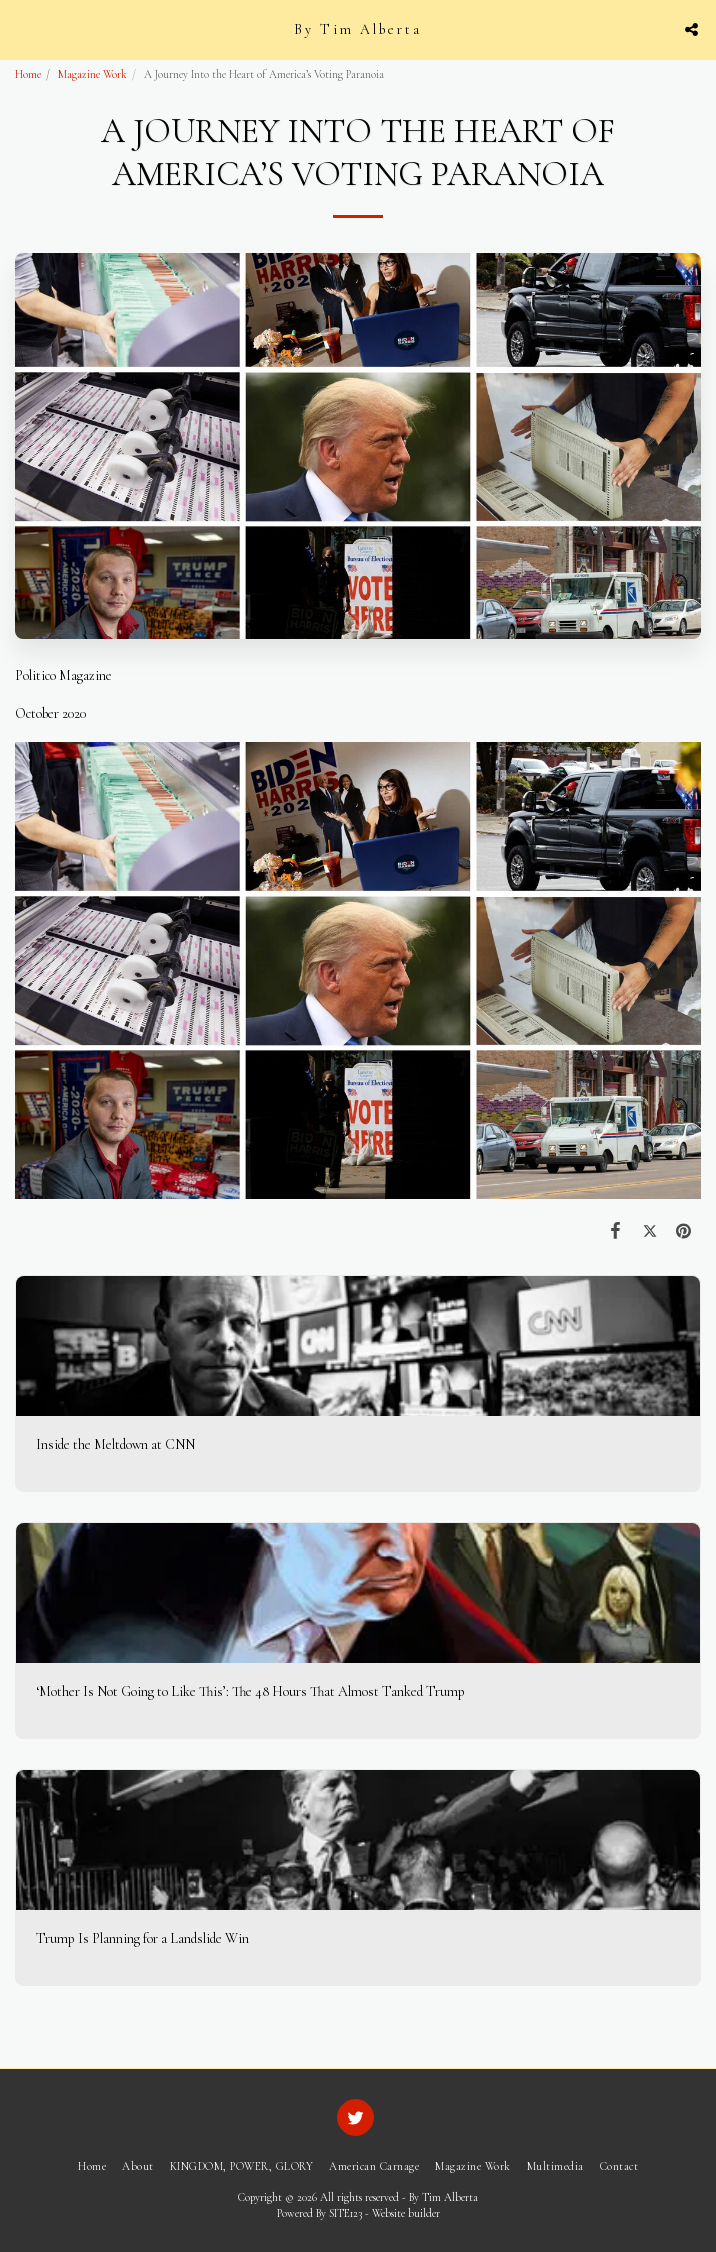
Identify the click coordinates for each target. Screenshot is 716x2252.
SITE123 (345, 2213)
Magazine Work (92, 74)
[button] (22, 29)
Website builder (406, 2213)
